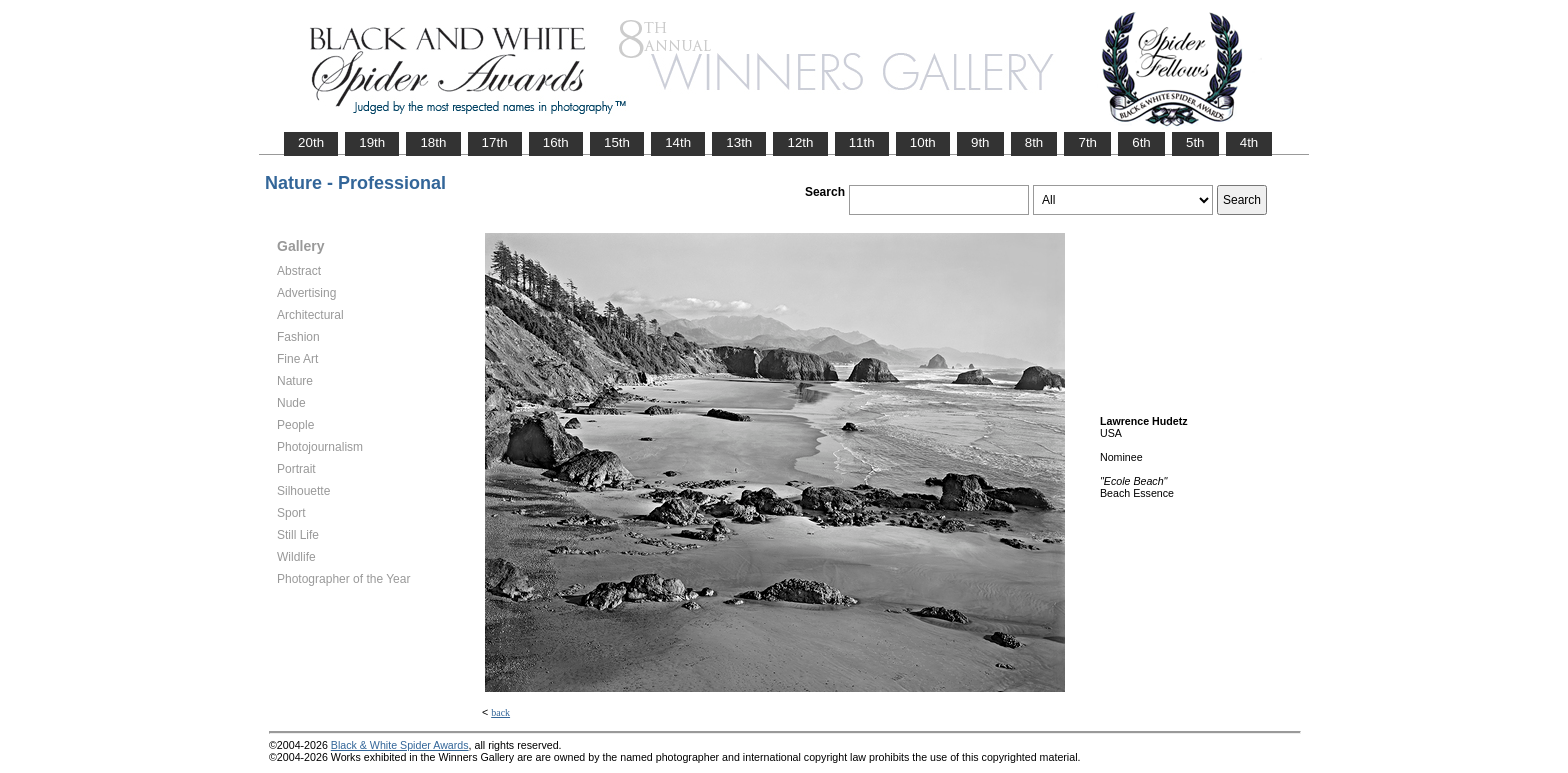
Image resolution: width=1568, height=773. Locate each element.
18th (433, 142)
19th (372, 142)
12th (800, 142)
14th (678, 142)
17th (495, 142)
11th (862, 142)
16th (556, 142)
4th (1249, 142)
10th (923, 142)
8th (1034, 142)
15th (617, 142)
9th (980, 142)
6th (1141, 142)
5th (1195, 142)
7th (1087, 142)
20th (311, 142)
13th (739, 142)
